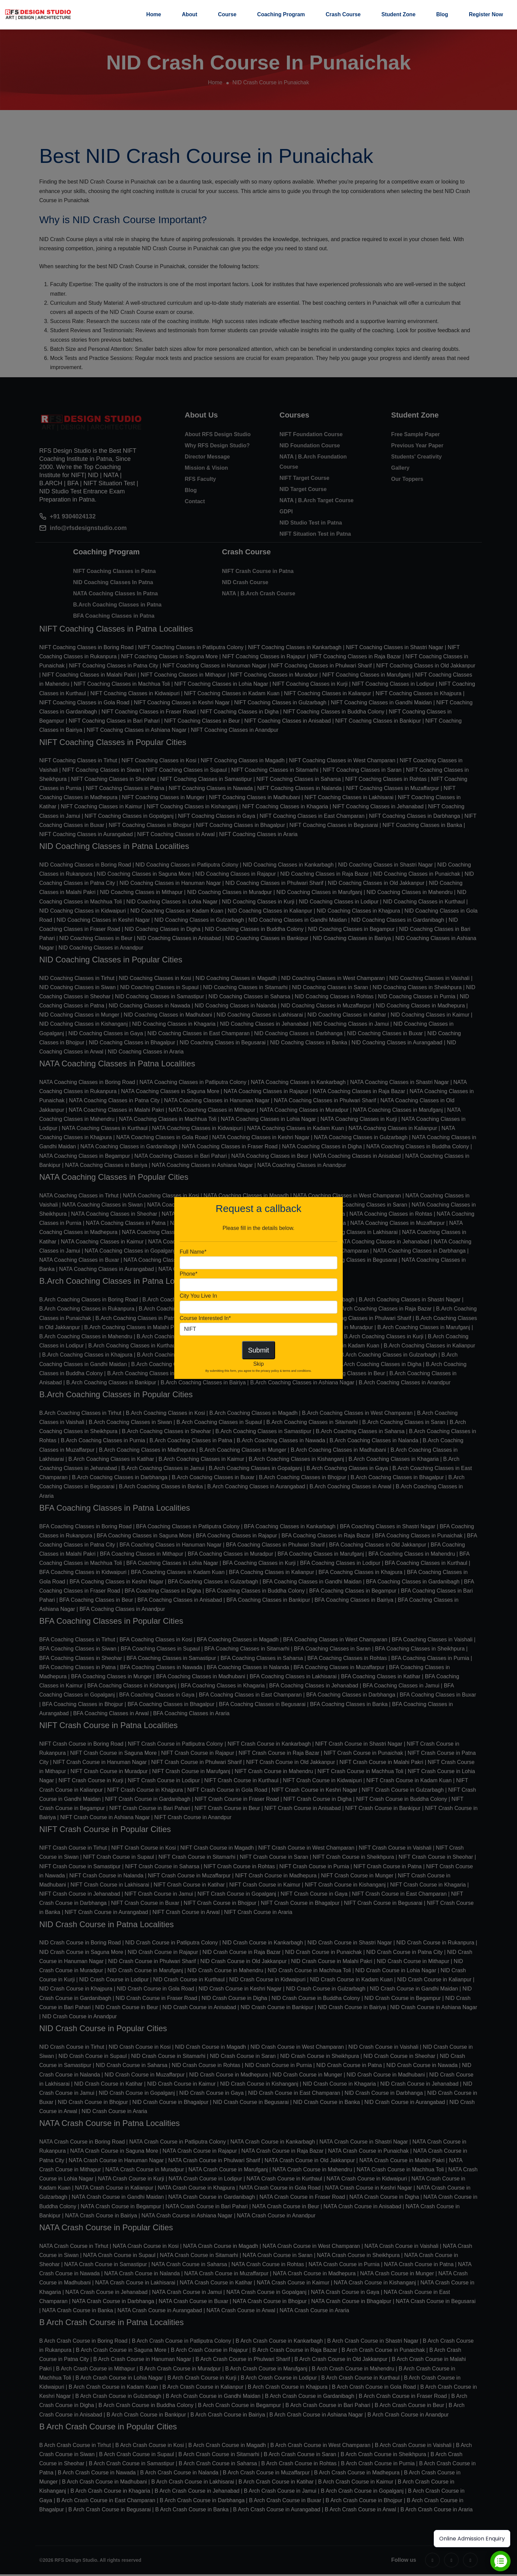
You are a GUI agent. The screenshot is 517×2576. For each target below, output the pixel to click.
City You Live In (198, 1296)
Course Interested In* (205, 1318)
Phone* (189, 1274)
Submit (258, 1350)
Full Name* (193, 1252)
